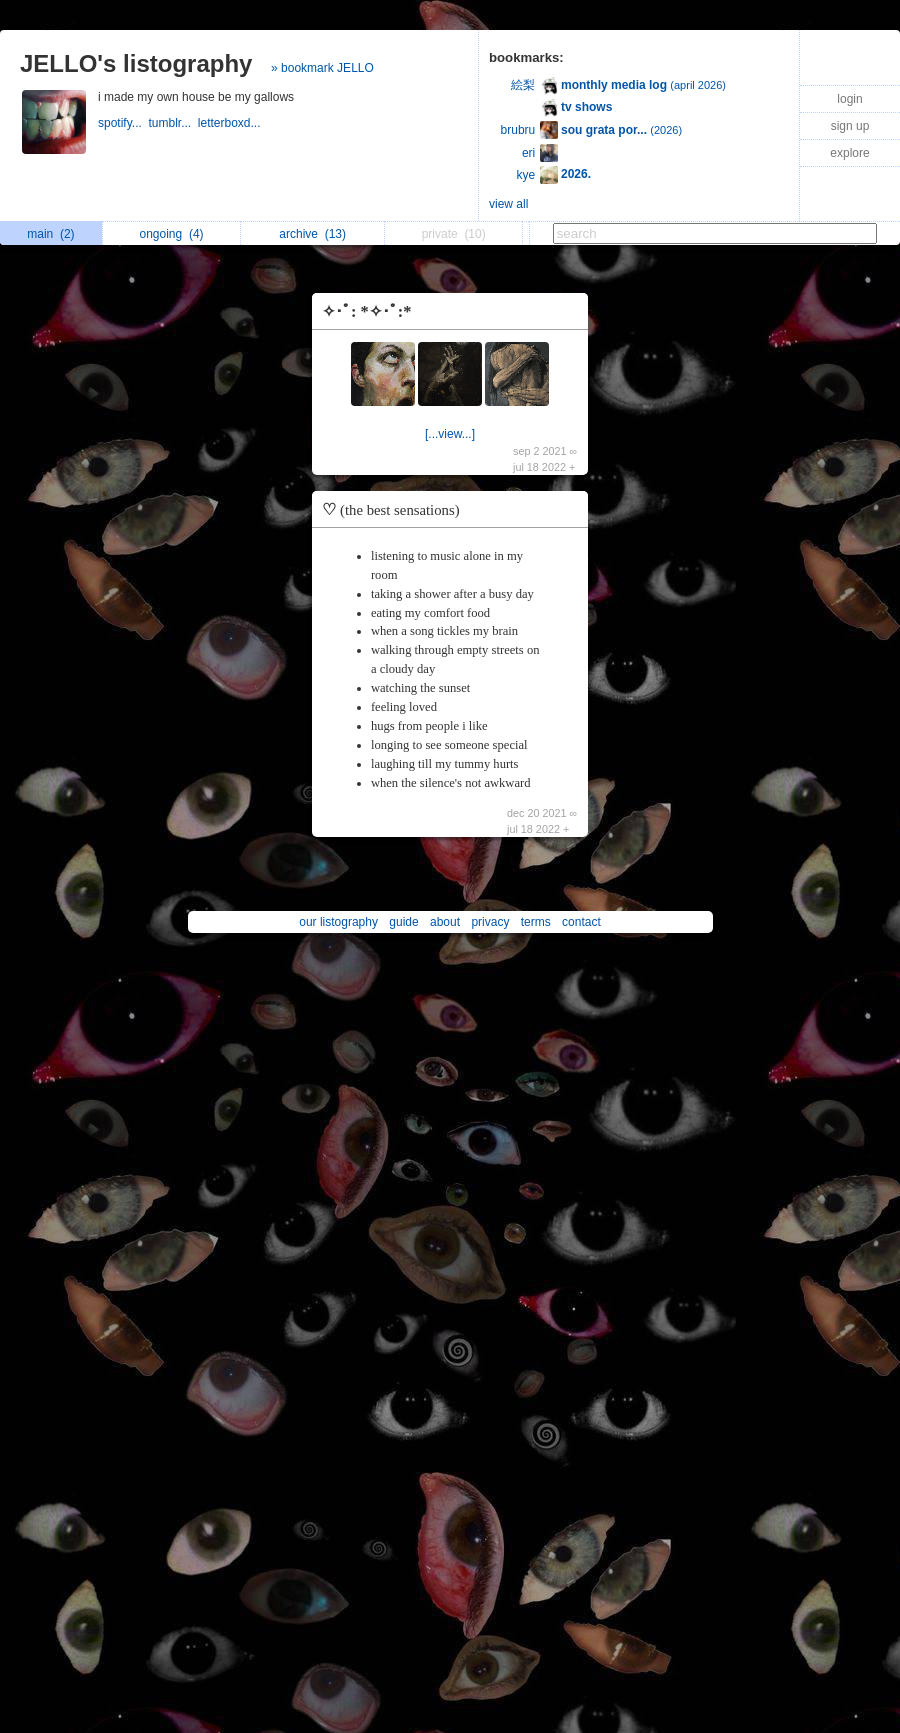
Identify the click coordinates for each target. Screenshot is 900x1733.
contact (581, 922)
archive (312, 234)
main (50, 234)
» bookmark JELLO (322, 68)
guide (403, 922)
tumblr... (172, 123)
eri (528, 153)
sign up (850, 126)
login (849, 99)
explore (849, 153)
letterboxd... (231, 123)
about (445, 922)
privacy (490, 922)
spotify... (123, 123)
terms (536, 922)
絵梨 (523, 85)
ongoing (172, 234)
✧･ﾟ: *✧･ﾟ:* (366, 311)
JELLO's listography (136, 63)
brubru (518, 130)
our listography (338, 922)
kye (526, 175)
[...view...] (450, 434)
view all (508, 204)
